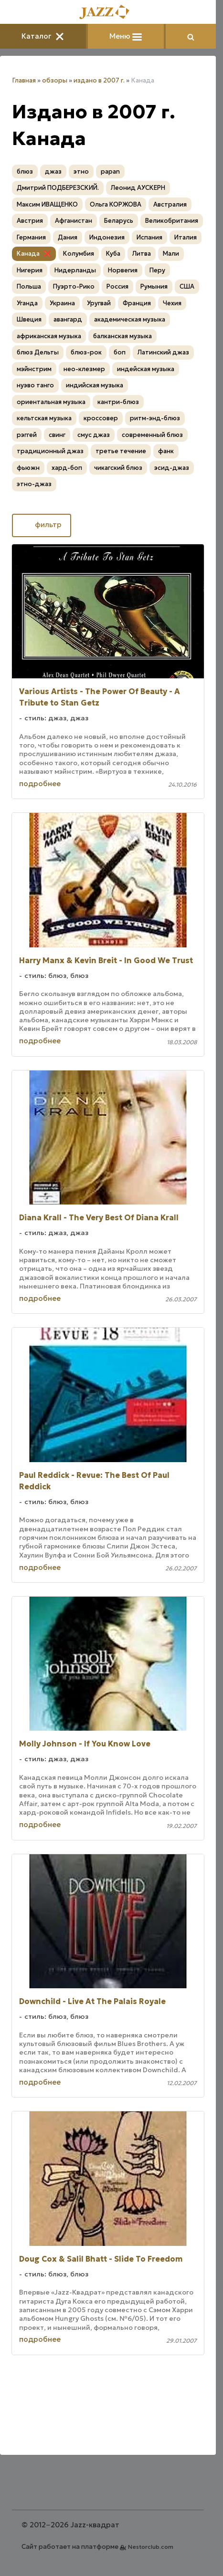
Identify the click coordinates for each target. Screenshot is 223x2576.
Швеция (29, 319)
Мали (171, 253)
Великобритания (171, 221)
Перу (157, 270)
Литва (141, 253)
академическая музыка (129, 319)
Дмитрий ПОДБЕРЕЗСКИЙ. (58, 188)
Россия (117, 286)
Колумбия (78, 253)
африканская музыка (49, 336)
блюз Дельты (38, 352)
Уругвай (99, 303)
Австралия (170, 204)
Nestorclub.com (150, 2546)
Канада (28, 253)
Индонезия (107, 237)
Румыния (154, 286)
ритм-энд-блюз (155, 418)
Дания (67, 237)
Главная (24, 80)
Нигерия (29, 270)
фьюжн (28, 468)
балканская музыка (122, 336)
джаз (53, 171)
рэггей (27, 435)
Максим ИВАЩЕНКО (47, 204)
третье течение (121, 451)
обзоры (54, 80)
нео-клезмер (84, 369)
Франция (137, 303)
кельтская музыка (44, 418)
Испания (149, 237)
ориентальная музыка (51, 402)
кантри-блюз (118, 402)
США (187, 286)
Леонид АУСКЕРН (138, 188)
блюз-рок (86, 352)
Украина (62, 303)
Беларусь (118, 221)
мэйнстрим (34, 369)
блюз (25, 171)
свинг (57, 435)
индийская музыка (94, 385)
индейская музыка (145, 369)
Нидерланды (75, 270)
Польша (29, 286)
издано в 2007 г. (99, 80)
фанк (166, 451)
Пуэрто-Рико (74, 286)
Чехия (172, 303)
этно (81, 171)
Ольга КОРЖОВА (115, 204)
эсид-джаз (171, 468)
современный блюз (152, 435)
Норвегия (123, 270)
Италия (185, 237)
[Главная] (108, 13)
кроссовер (101, 418)
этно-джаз (34, 484)
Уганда (27, 303)
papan (110, 171)
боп (120, 352)
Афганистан (73, 221)
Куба (113, 253)
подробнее (40, 783)
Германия (31, 237)
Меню (125, 36)
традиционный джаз (50, 451)
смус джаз (93, 435)
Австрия (30, 221)
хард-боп (67, 468)
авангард (67, 319)
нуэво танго (35, 385)
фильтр (41, 525)
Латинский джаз (163, 352)
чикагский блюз (118, 468)
